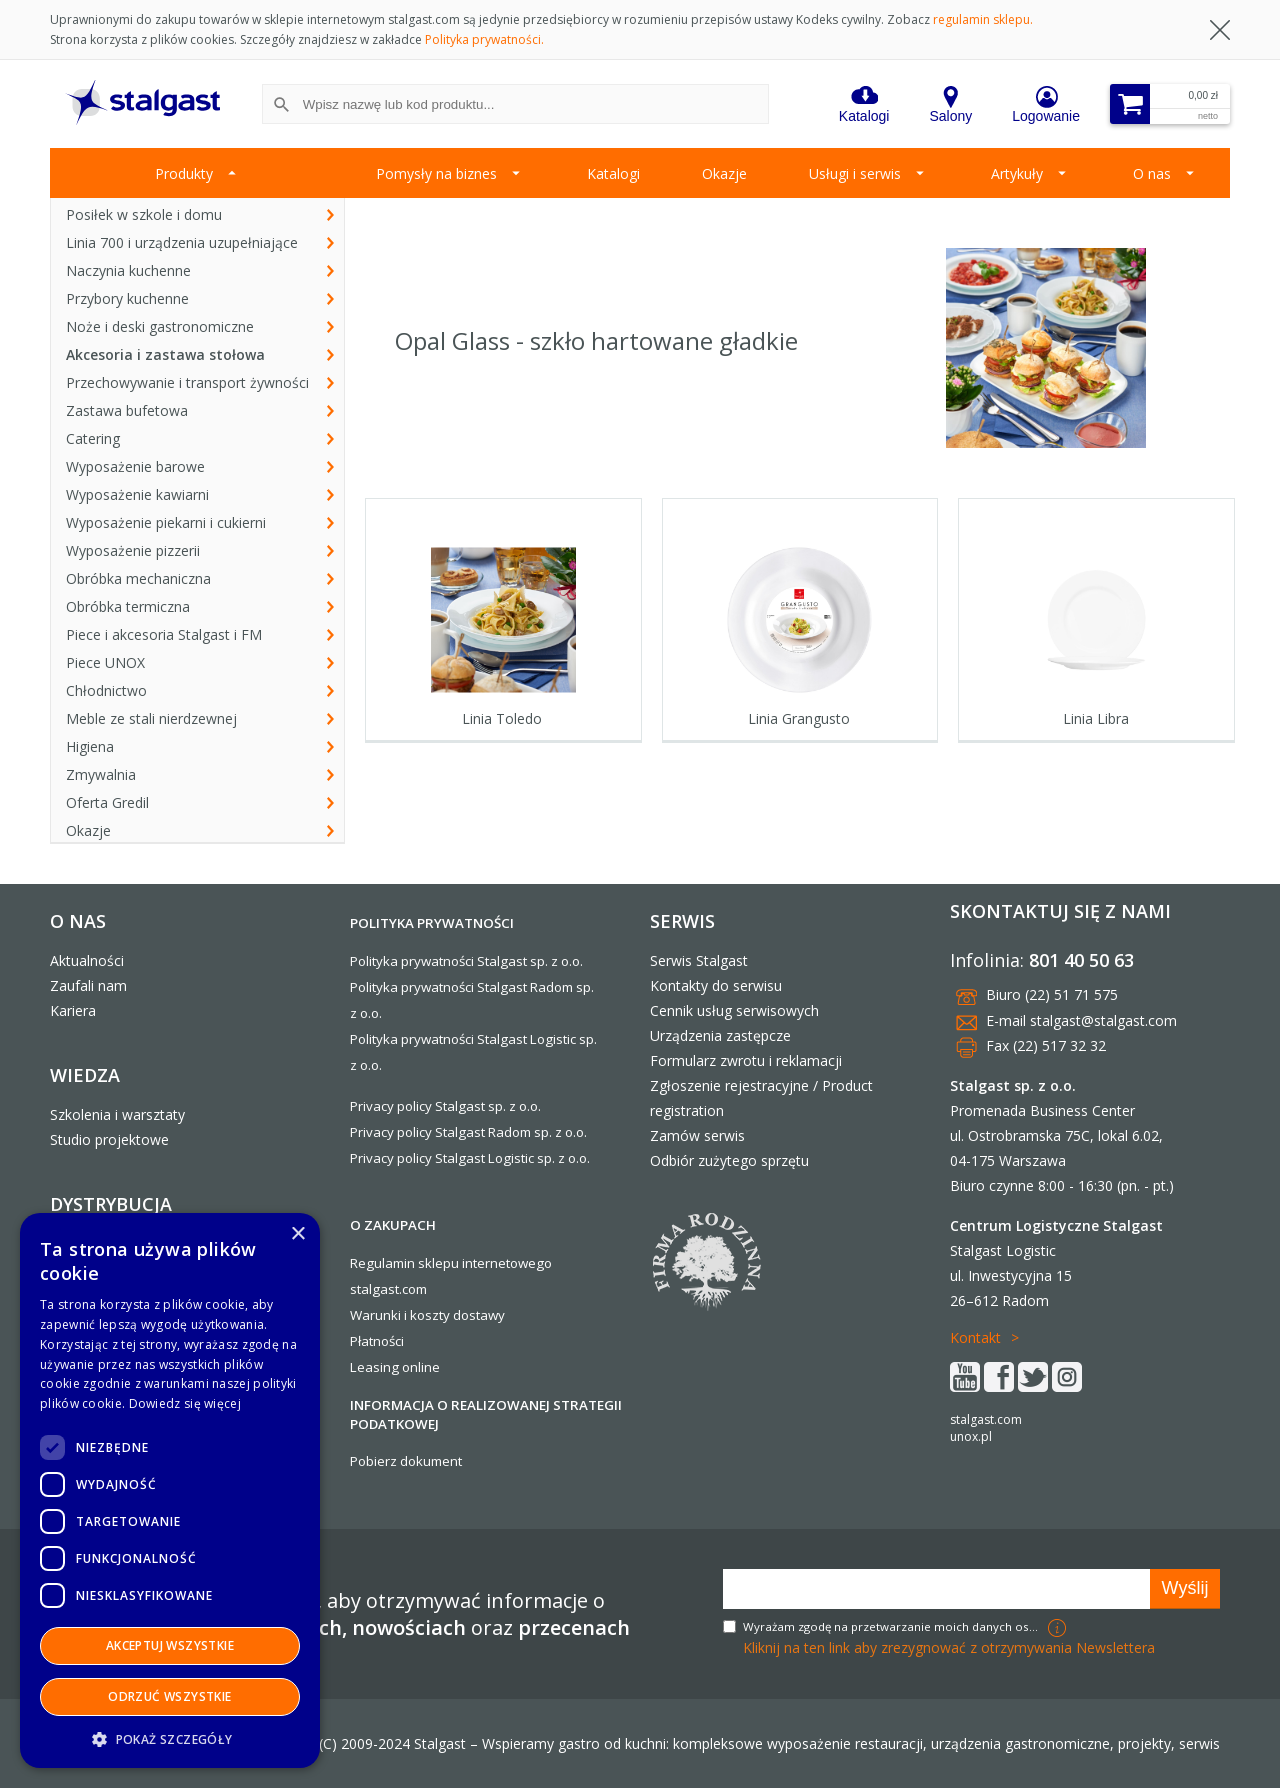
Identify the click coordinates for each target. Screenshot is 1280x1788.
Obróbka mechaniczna (138, 578)
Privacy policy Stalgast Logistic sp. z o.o (468, 1158)
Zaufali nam (88, 985)
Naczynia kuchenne (128, 270)
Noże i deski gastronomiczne (160, 326)
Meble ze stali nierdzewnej (151, 718)
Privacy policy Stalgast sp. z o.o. (445, 1106)
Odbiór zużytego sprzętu (729, 1160)
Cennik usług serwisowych (734, 1010)
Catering (93, 438)
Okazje (724, 173)
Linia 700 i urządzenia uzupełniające (182, 242)
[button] (170, 1738)
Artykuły (1017, 173)
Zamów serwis (697, 1135)
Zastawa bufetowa (127, 410)
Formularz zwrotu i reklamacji (746, 1060)
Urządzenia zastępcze (720, 1035)
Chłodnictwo (106, 690)
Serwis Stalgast (699, 960)
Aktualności (87, 960)
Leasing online (395, 1367)
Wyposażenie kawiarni (137, 494)
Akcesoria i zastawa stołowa (165, 354)
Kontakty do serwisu (716, 985)
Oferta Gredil (107, 802)
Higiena (90, 746)
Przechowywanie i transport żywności (187, 382)
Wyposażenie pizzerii (133, 550)
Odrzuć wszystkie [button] (169, 1696)
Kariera (73, 1010)
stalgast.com (986, 1419)
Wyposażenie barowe (135, 466)
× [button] (297, 1234)
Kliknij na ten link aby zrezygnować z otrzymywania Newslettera (949, 1647)
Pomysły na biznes (436, 173)
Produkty (184, 173)
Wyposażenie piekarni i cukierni (166, 522)
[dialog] (170, 1490)
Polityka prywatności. (484, 39)
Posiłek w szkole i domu (144, 214)
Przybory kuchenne (127, 298)
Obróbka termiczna (128, 606)
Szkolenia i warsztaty (117, 1114)
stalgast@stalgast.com (1103, 1020)
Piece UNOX (105, 662)
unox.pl (971, 1436)
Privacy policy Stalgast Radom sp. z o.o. (468, 1132)
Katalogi (613, 173)
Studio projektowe (109, 1139)
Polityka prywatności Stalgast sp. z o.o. (466, 961)
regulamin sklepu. (983, 19)
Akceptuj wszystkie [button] (170, 1645)
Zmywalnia (101, 774)
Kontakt (975, 1337)
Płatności (377, 1341)
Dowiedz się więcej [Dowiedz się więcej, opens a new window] (185, 1403)
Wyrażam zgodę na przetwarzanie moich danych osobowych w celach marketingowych (893, 1626)
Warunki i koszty (400, 1315)
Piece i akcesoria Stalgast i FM (164, 634)
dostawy (479, 1315)
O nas (1152, 173)
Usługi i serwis (855, 173)
